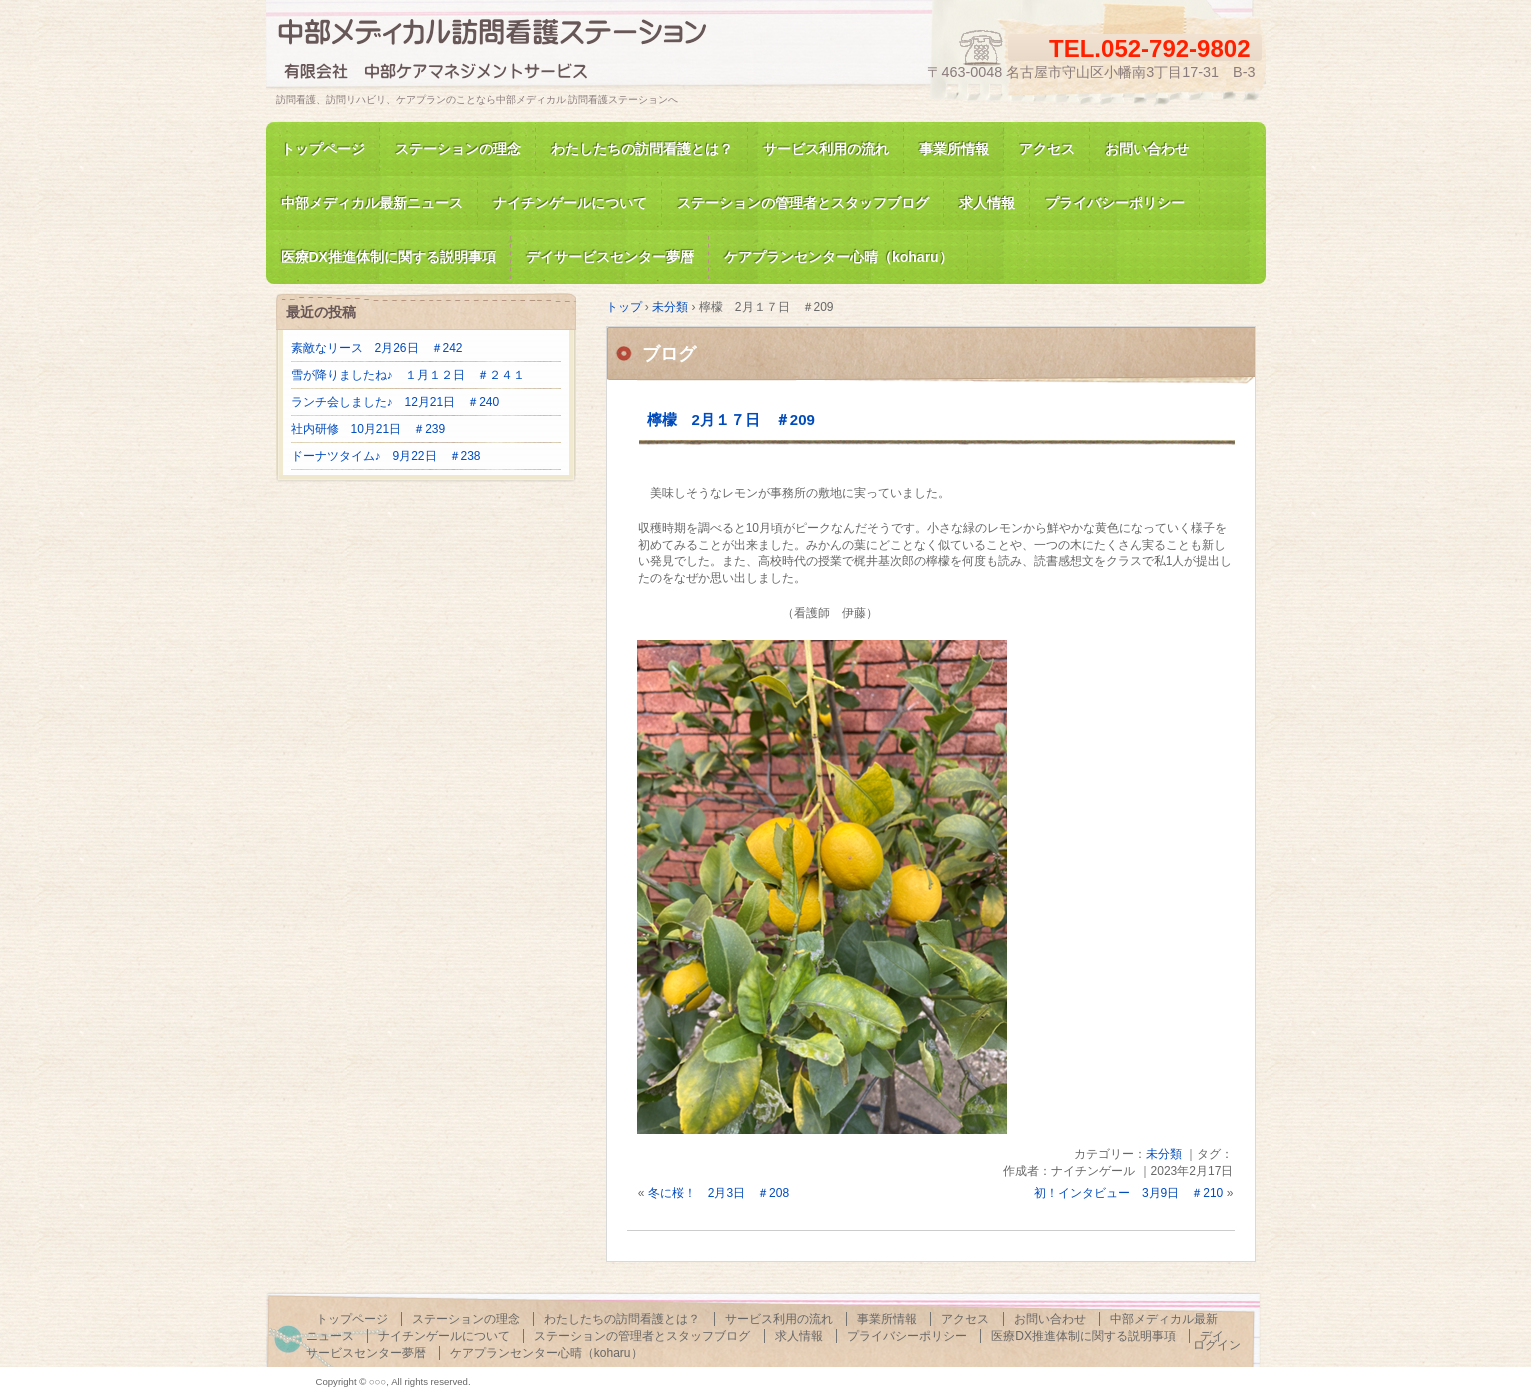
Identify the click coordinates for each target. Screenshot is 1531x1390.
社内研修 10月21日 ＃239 (368, 429)
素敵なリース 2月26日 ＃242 (377, 348)
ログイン (1217, 1345)
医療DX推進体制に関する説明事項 (1083, 1336)
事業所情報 (954, 149)
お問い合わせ (1147, 149)
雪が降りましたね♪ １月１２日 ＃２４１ (408, 375)
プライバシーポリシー (1115, 203)
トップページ (323, 149)
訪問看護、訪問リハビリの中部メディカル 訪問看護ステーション (506, 53)
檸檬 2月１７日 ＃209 (731, 419)
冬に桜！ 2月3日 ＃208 (718, 1193)
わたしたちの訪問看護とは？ (642, 149)
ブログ (669, 354)
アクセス (1047, 149)
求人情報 (987, 203)
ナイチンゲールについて (570, 203)
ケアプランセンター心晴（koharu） (546, 1353)
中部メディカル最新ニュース (372, 203)
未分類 (1164, 1154)
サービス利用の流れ (826, 149)
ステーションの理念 (458, 149)
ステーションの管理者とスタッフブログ (803, 203)
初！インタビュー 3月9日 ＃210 (1128, 1193)
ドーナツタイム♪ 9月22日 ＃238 (386, 456)
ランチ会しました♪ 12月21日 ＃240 (395, 402)
